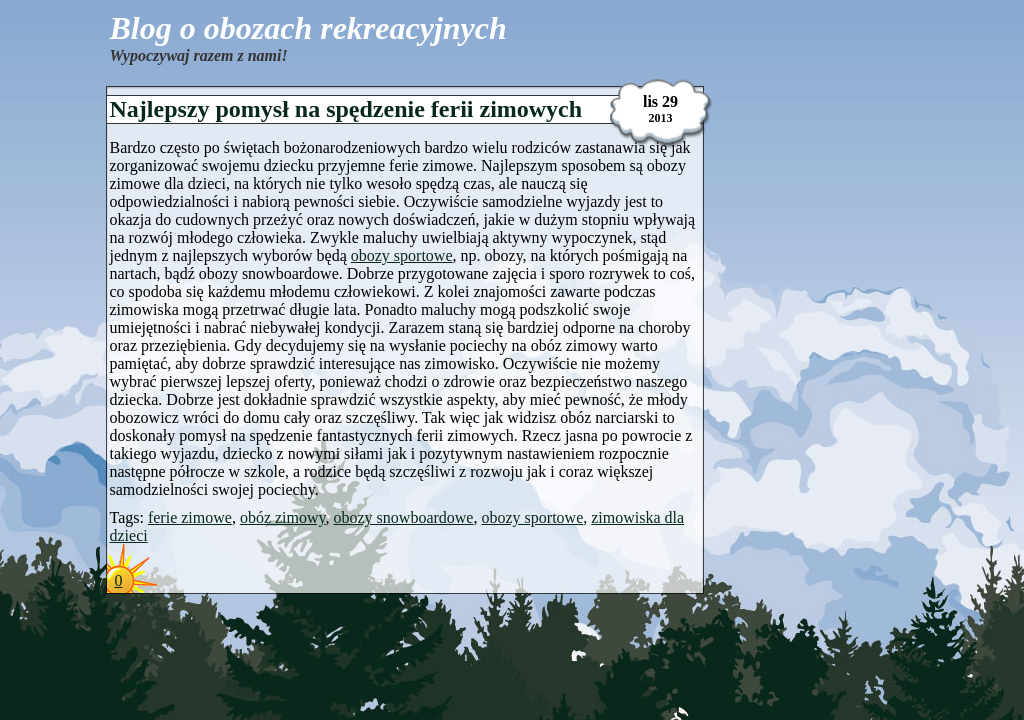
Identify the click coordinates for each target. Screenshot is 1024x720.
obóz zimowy (283, 517)
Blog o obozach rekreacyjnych (308, 28)
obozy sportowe (402, 255)
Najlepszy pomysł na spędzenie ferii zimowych (346, 109)
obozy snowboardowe (404, 517)
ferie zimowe (190, 517)
